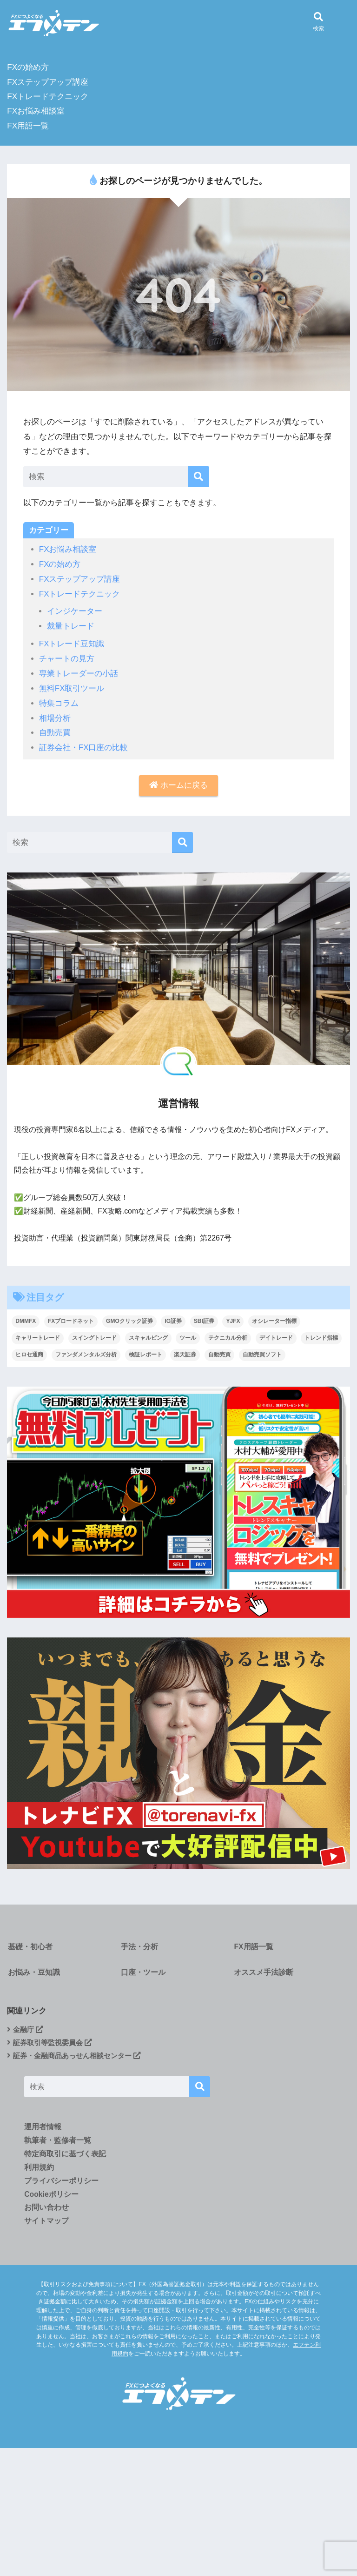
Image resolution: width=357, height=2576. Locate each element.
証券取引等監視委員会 (52, 2043)
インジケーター (74, 610)
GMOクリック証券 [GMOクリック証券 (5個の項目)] (129, 1317)
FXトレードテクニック (47, 96)
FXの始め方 (28, 67)
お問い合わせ (46, 2210)
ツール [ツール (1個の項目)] (187, 1333)
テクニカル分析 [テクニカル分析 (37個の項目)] (227, 1333)
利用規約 (39, 2169)
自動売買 (55, 729)
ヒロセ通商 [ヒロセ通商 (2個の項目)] (29, 1350)
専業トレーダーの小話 (78, 670)
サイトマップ (46, 2223)
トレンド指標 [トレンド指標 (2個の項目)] (321, 1333)
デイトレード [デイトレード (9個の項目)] (276, 1333)
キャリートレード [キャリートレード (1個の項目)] (37, 1333)
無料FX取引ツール (72, 685)
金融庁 (26, 2030)
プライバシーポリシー (61, 2183)
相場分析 (55, 714)
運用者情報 (42, 2128)
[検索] (198, 476)
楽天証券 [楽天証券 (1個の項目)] (185, 1350)
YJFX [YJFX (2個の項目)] (233, 1317)
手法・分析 (139, 1943)
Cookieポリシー (51, 2196)
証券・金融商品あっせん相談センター (78, 2056)
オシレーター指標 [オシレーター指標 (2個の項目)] (274, 1317)
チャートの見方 (66, 656)
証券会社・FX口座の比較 (83, 743)
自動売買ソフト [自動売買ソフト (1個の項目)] (262, 1350)
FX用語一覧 (28, 125)
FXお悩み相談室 (36, 111)
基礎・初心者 (29, 1943)
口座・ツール (142, 1971)
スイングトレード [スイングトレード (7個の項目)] (94, 1333)
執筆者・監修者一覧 (57, 2142)
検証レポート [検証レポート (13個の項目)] (145, 1350)
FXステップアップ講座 (47, 82)
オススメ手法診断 (263, 1971)
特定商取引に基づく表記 (65, 2156)
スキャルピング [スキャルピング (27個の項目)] (148, 1333)
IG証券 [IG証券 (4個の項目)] (173, 1317)
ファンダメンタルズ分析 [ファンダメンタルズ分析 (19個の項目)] (86, 1350)
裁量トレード (70, 624)
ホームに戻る (178, 781)
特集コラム (59, 700)
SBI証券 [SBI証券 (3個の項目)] (204, 1317)
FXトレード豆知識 (72, 641)
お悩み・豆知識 (33, 1971)
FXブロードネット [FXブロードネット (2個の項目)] (71, 1317)
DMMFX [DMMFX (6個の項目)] (25, 1317)
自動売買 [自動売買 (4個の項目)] (219, 1350)
